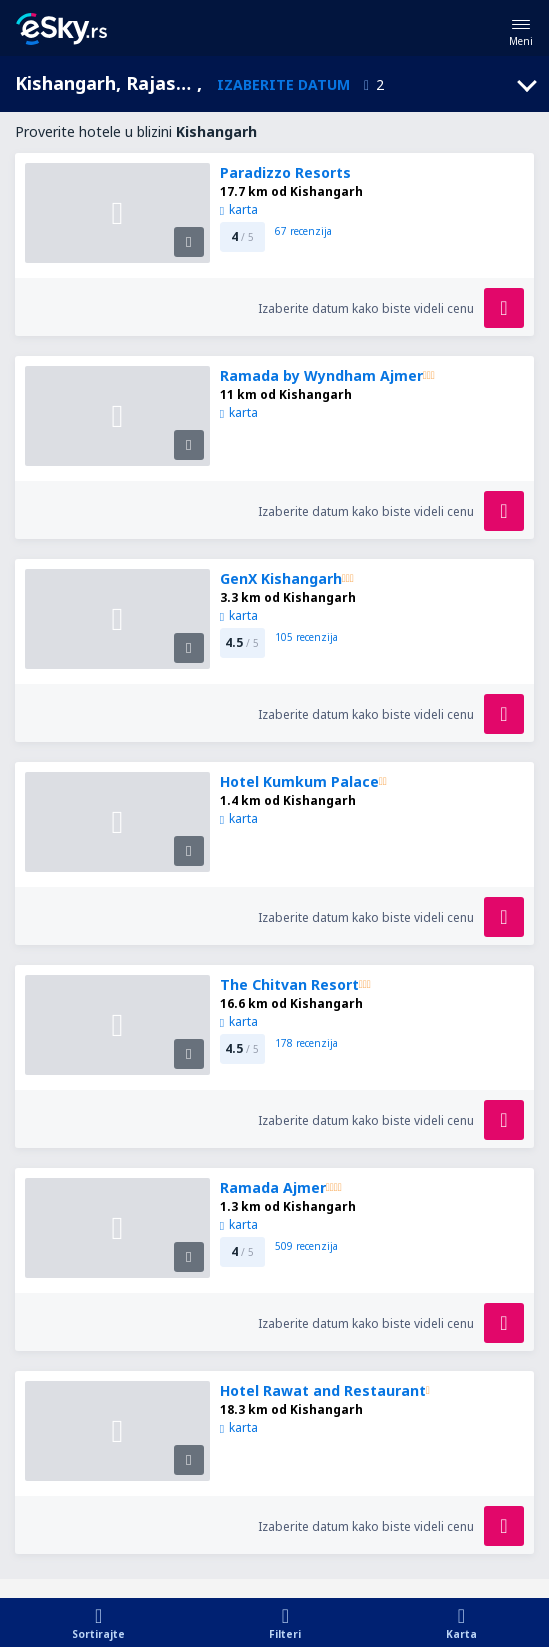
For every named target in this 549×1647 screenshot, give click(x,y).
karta (239, 209)
